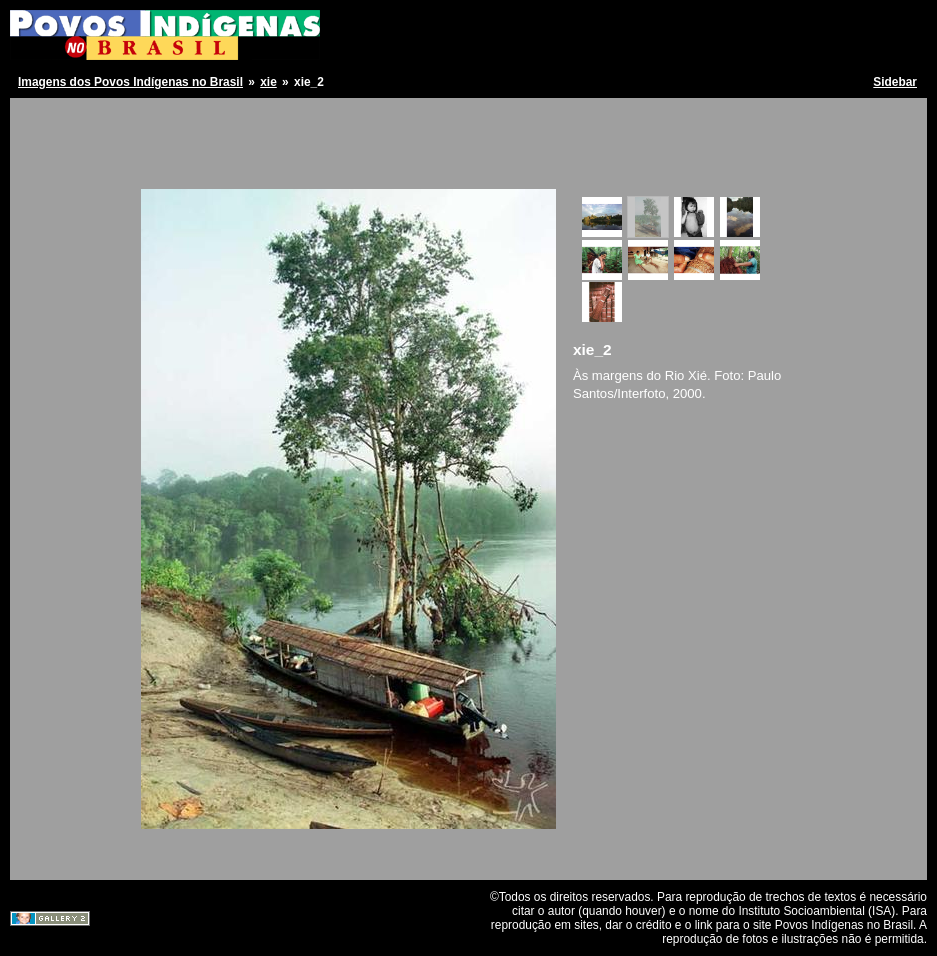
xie (268, 82)
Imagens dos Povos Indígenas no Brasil (130, 82)
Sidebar (895, 82)
